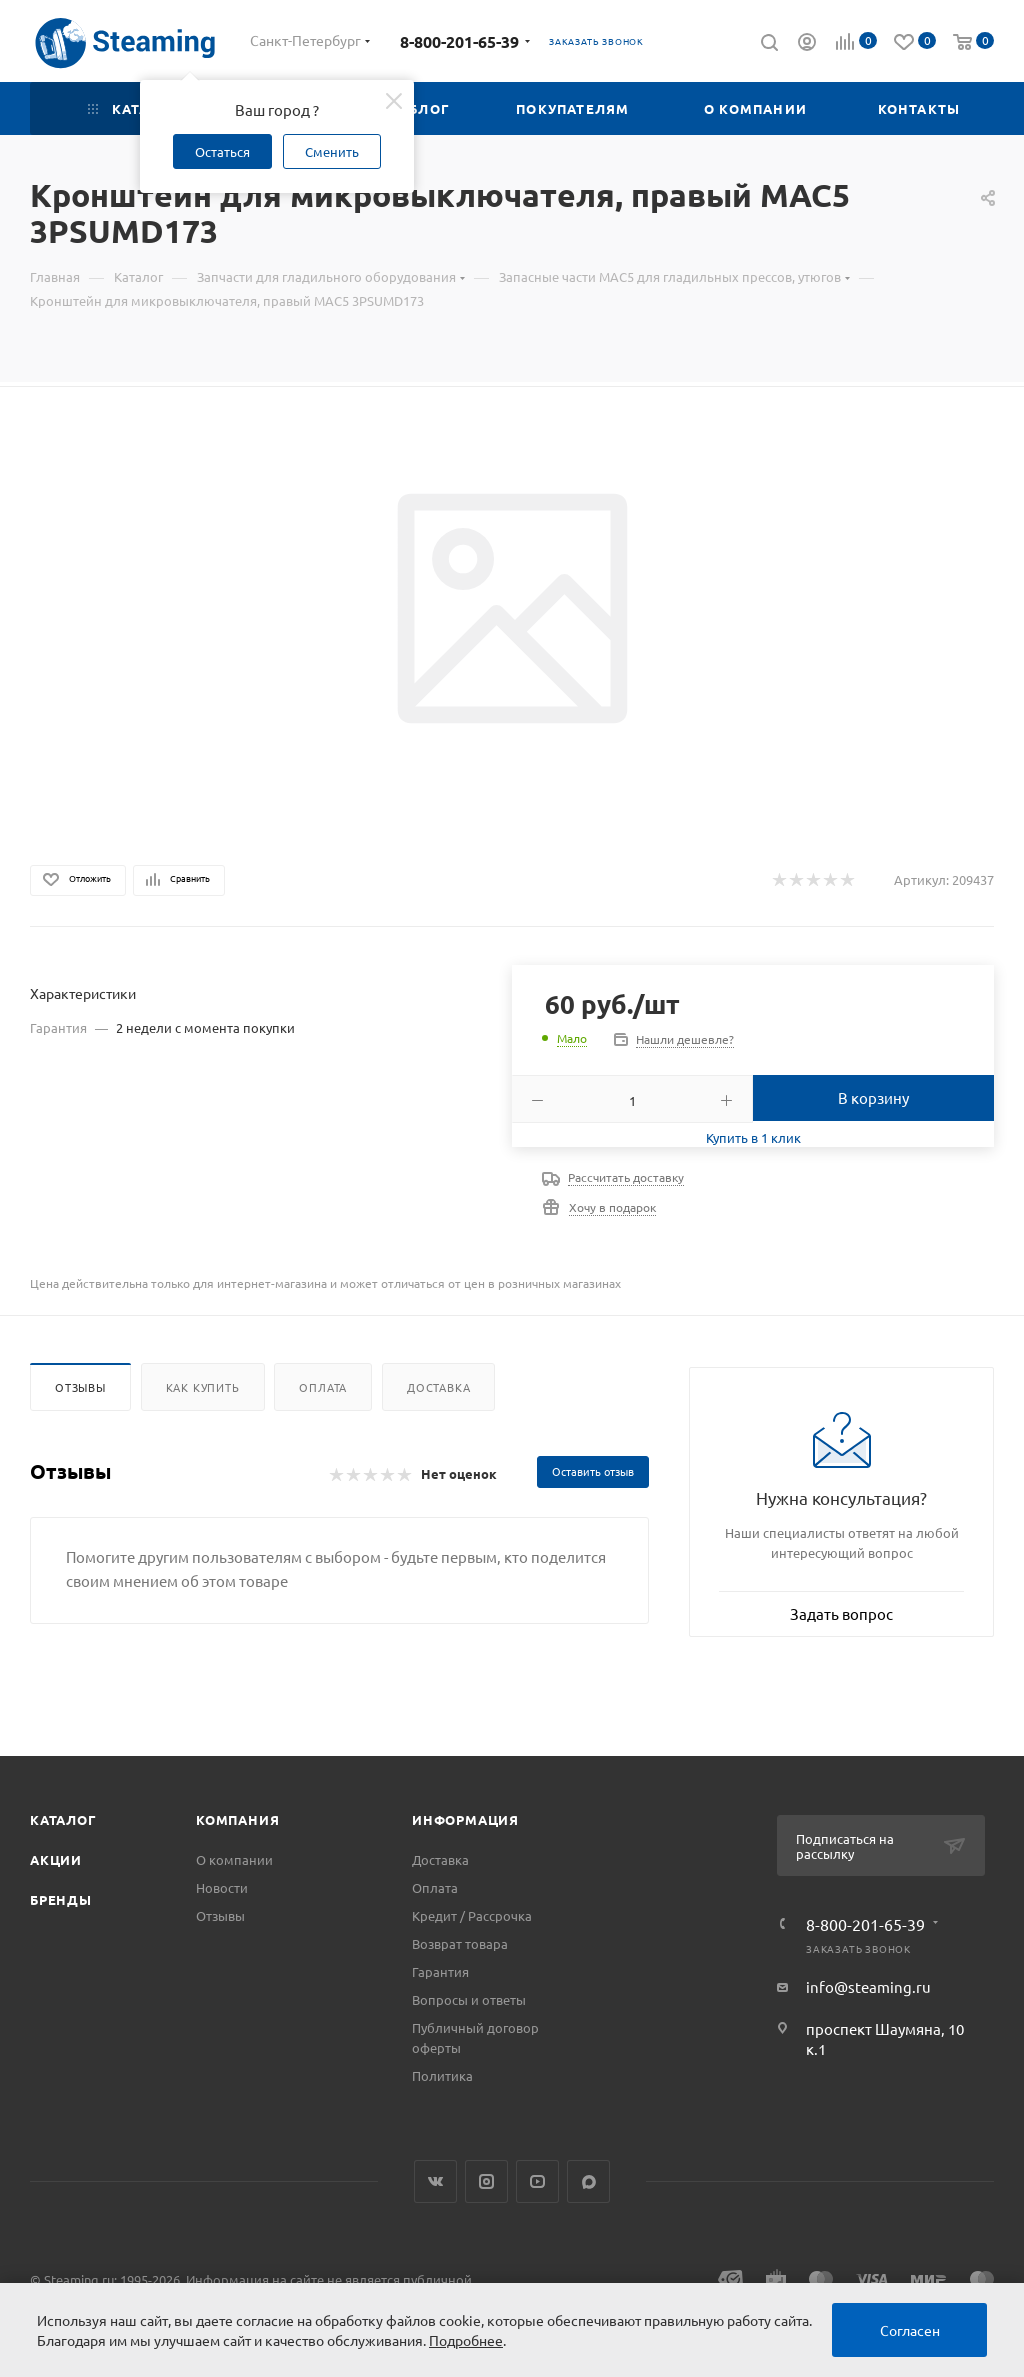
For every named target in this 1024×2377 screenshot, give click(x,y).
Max (588, 2181)
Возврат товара (460, 1943)
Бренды (61, 1899)
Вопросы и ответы (469, 1999)
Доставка (438, 1387)
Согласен (910, 2330)
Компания (237, 1819)
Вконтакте (435, 2181)
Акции (56, 1859)
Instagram (486, 2181)
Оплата (323, 1387)
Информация (465, 1819)
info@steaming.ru (868, 1986)
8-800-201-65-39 (459, 41)
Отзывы (80, 1387)
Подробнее (466, 2340)
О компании (234, 1859)
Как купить (203, 1387)
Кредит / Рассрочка (472, 1915)
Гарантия (440, 1971)
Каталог (63, 1819)
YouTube (537, 2181)
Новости (222, 1887)
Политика (442, 2075)
